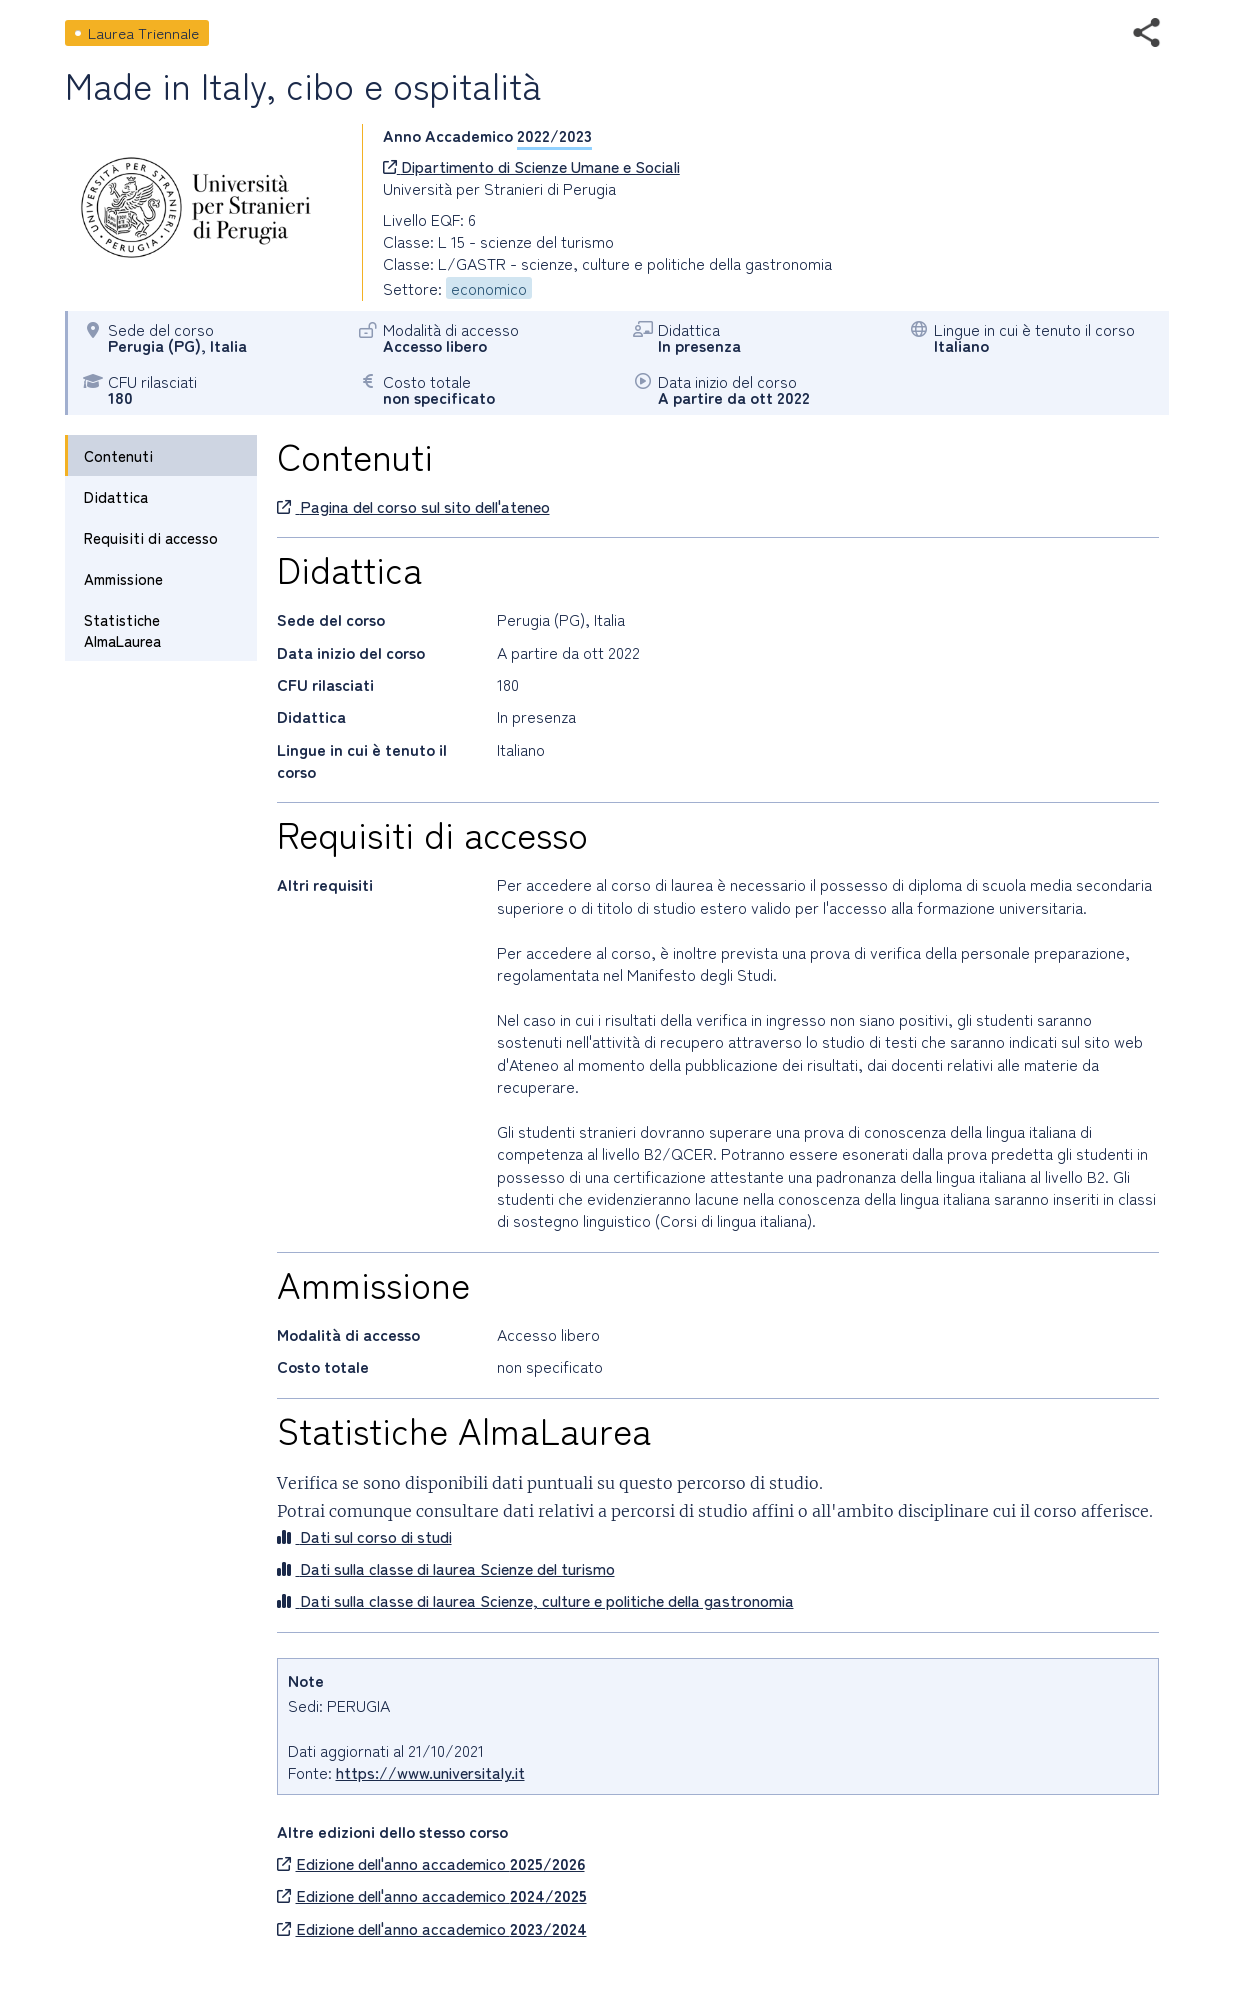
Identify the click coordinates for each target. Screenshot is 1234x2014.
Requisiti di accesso (151, 537)
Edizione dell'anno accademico (431, 1863)
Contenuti (118, 455)
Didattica (116, 496)
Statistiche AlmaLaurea (122, 630)
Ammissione (123, 578)
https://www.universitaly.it (430, 1772)
